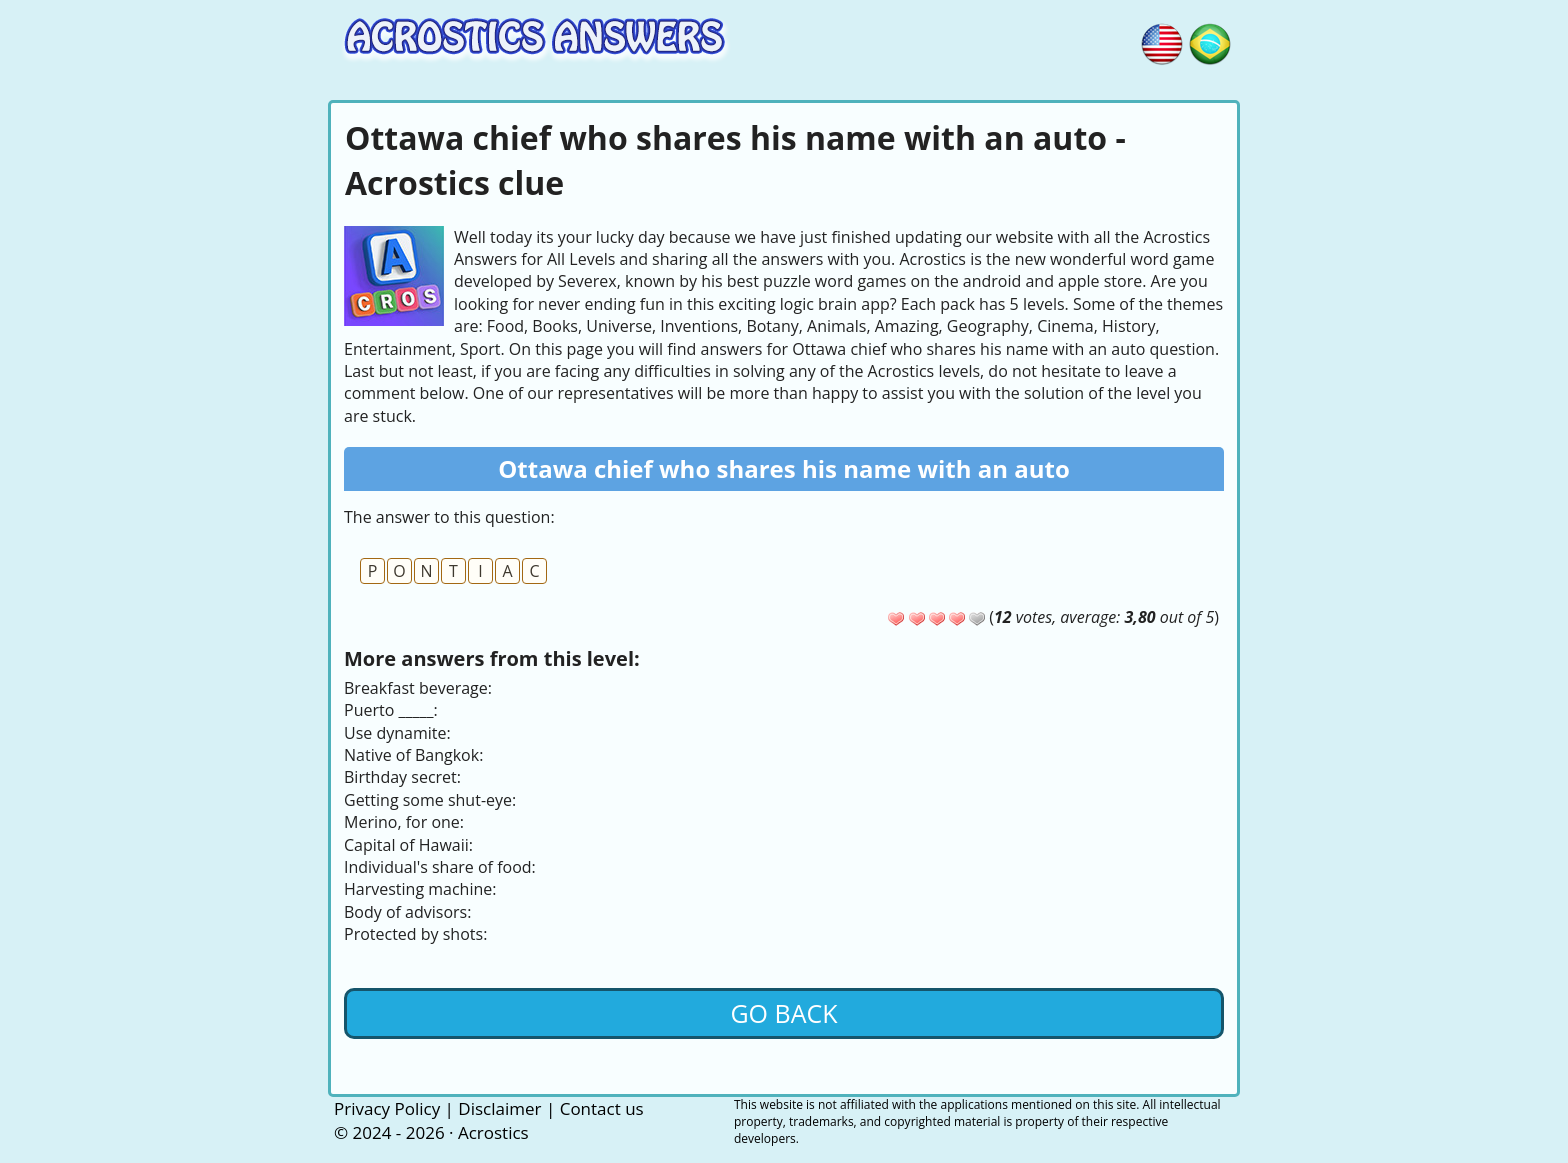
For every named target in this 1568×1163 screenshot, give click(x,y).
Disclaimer (499, 1108)
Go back (783, 1013)
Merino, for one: (404, 822)
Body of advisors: (407, 912)
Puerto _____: (391, 710)
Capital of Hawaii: (408, 845)
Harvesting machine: (420, 889)
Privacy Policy (387, 1108)
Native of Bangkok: (413, 755)
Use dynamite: (397, 733)
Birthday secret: (402, 777)
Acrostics (493, 1132)
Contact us (602, 1108)
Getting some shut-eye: (430, 800)
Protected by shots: (415, 934)
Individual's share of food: (440, 867)
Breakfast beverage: (418, 688)
